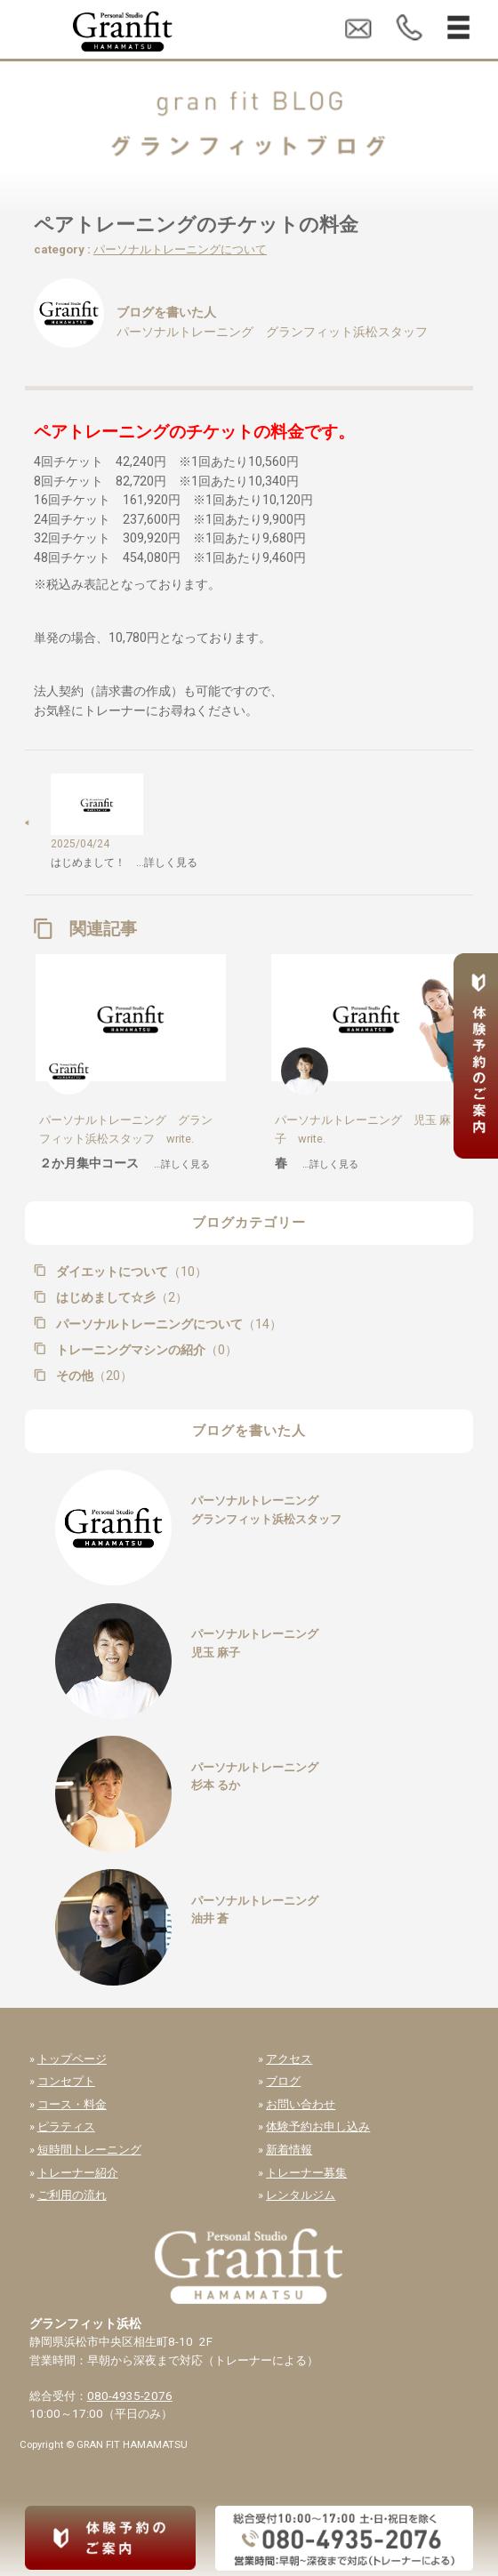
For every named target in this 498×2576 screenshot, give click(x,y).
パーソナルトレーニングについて (180, 249)
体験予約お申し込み (318, 2126)
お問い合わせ (300, 2104)
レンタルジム (300, 2195)
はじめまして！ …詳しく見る (124, 862)
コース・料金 (72, 2104)
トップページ (72, 2059)
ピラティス (66, 2126)
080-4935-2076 (130, 2396)
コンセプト (66, 2081)
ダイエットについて (129, 1271)
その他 (92, 1375)
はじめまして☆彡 (120, 1297)
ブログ (283, 2081)
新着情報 (289, 2149)
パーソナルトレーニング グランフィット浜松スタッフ (272, 332)
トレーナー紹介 (77, 2172)
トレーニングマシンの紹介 (144, 1350)
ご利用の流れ (72, 2195)
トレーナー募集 (306, 2172)
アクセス (289, 2059)
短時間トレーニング (89, 2149)
